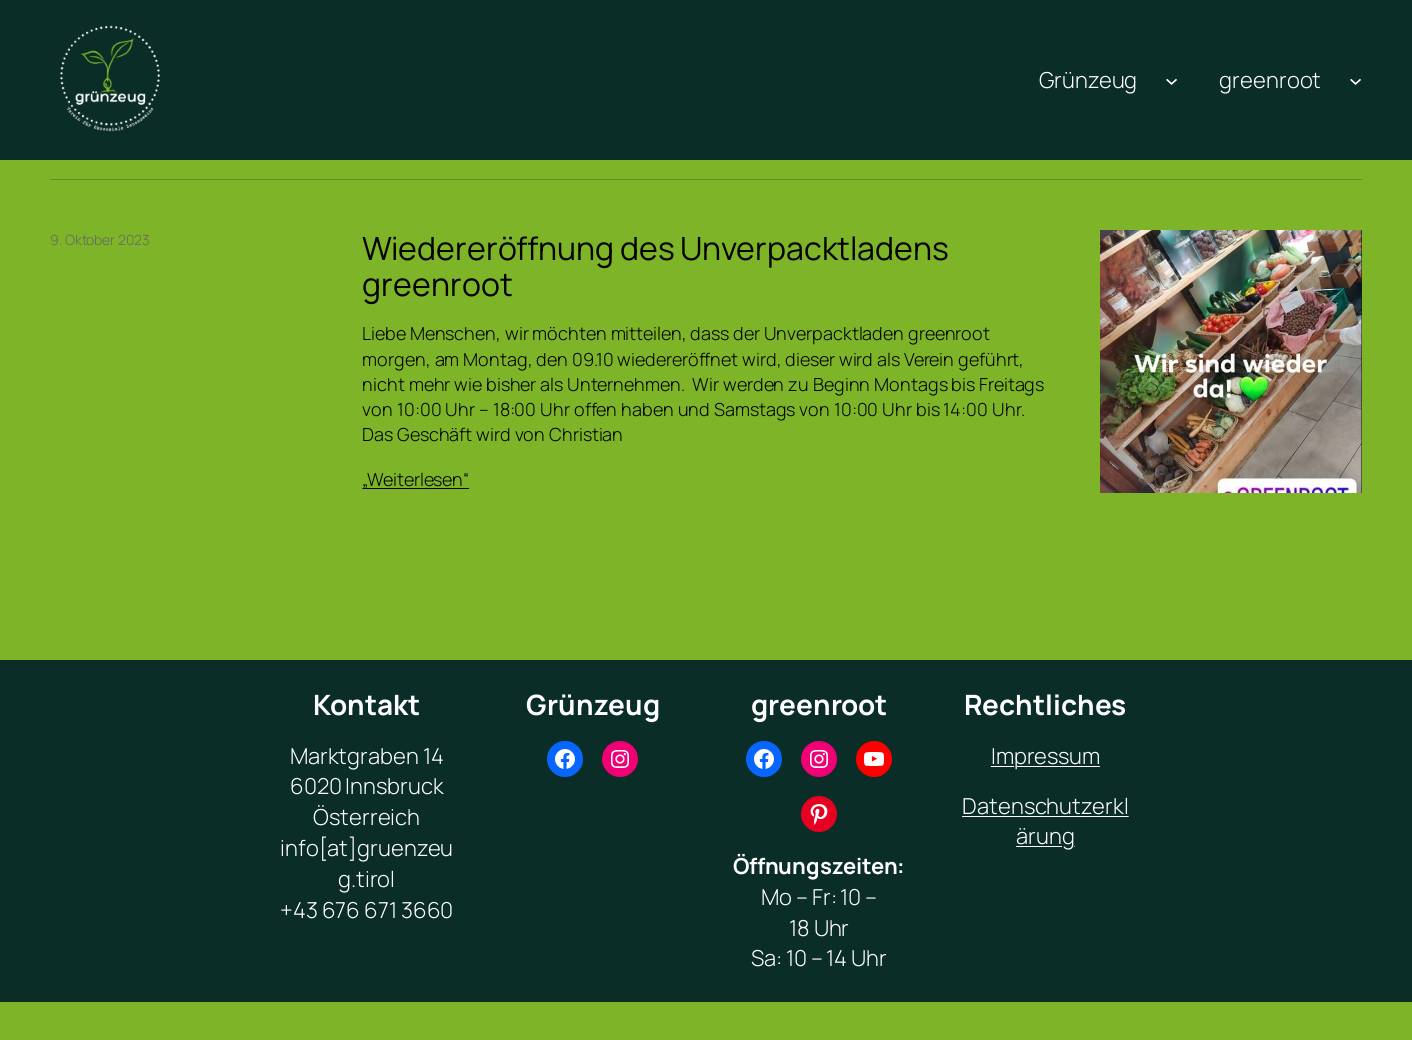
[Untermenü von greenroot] (1355, 79)
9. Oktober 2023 (100, 239)
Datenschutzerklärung (1045, 821)
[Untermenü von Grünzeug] (1171, 79)
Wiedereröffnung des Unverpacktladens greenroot (655, 266)
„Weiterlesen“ (415, 479)
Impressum (1045, 756)
